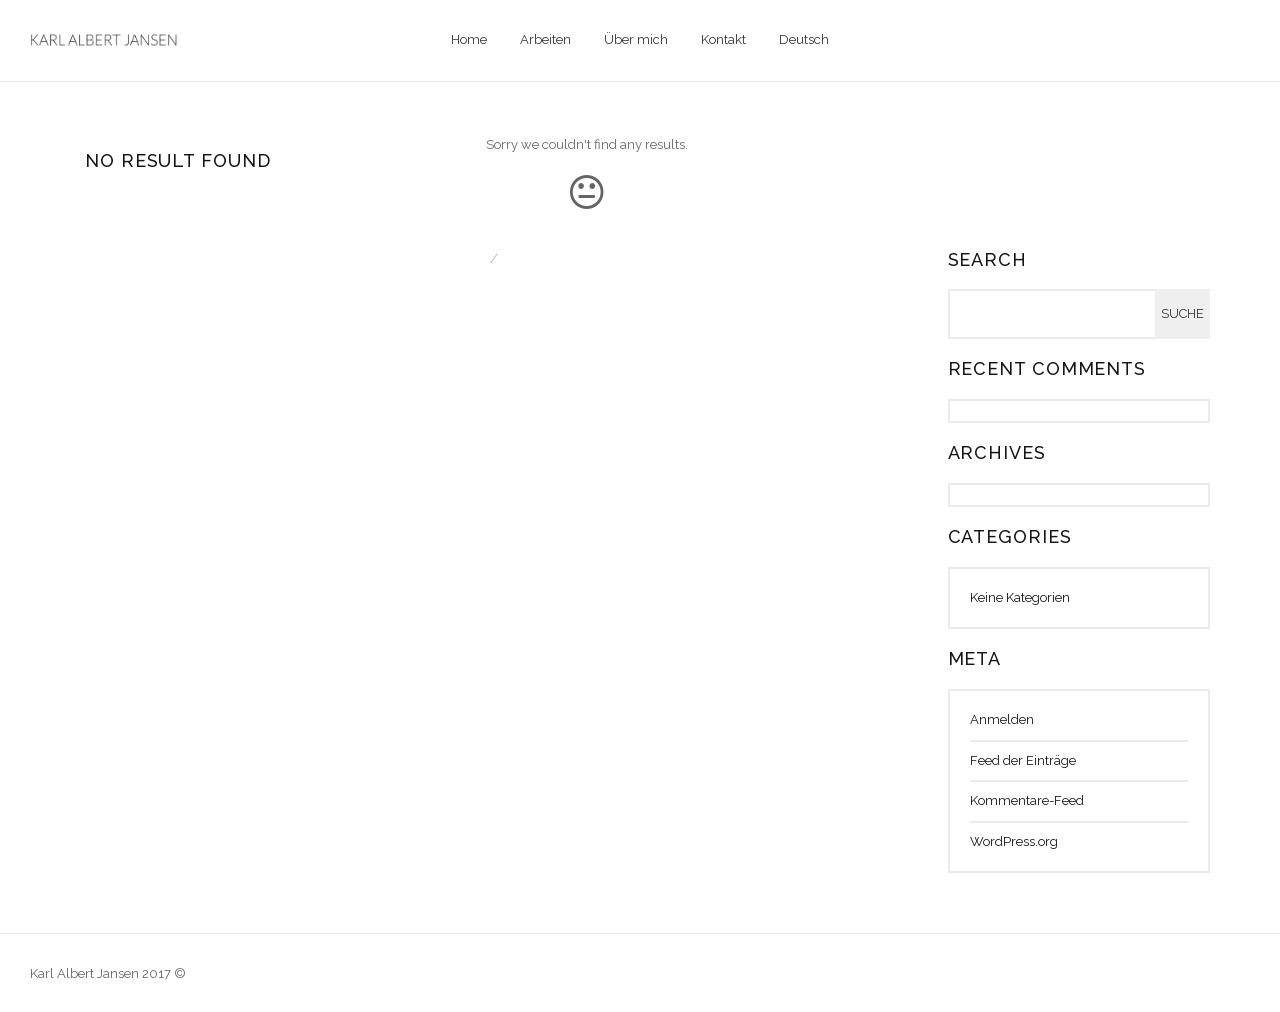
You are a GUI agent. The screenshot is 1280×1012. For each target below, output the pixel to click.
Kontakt (723, 39)
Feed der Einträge (1023, 760)
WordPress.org (1014, 841)
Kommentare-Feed (1027, 800)
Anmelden (1002, 719)
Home (469, 39)
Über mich (636, 39)
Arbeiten (545, 39)
